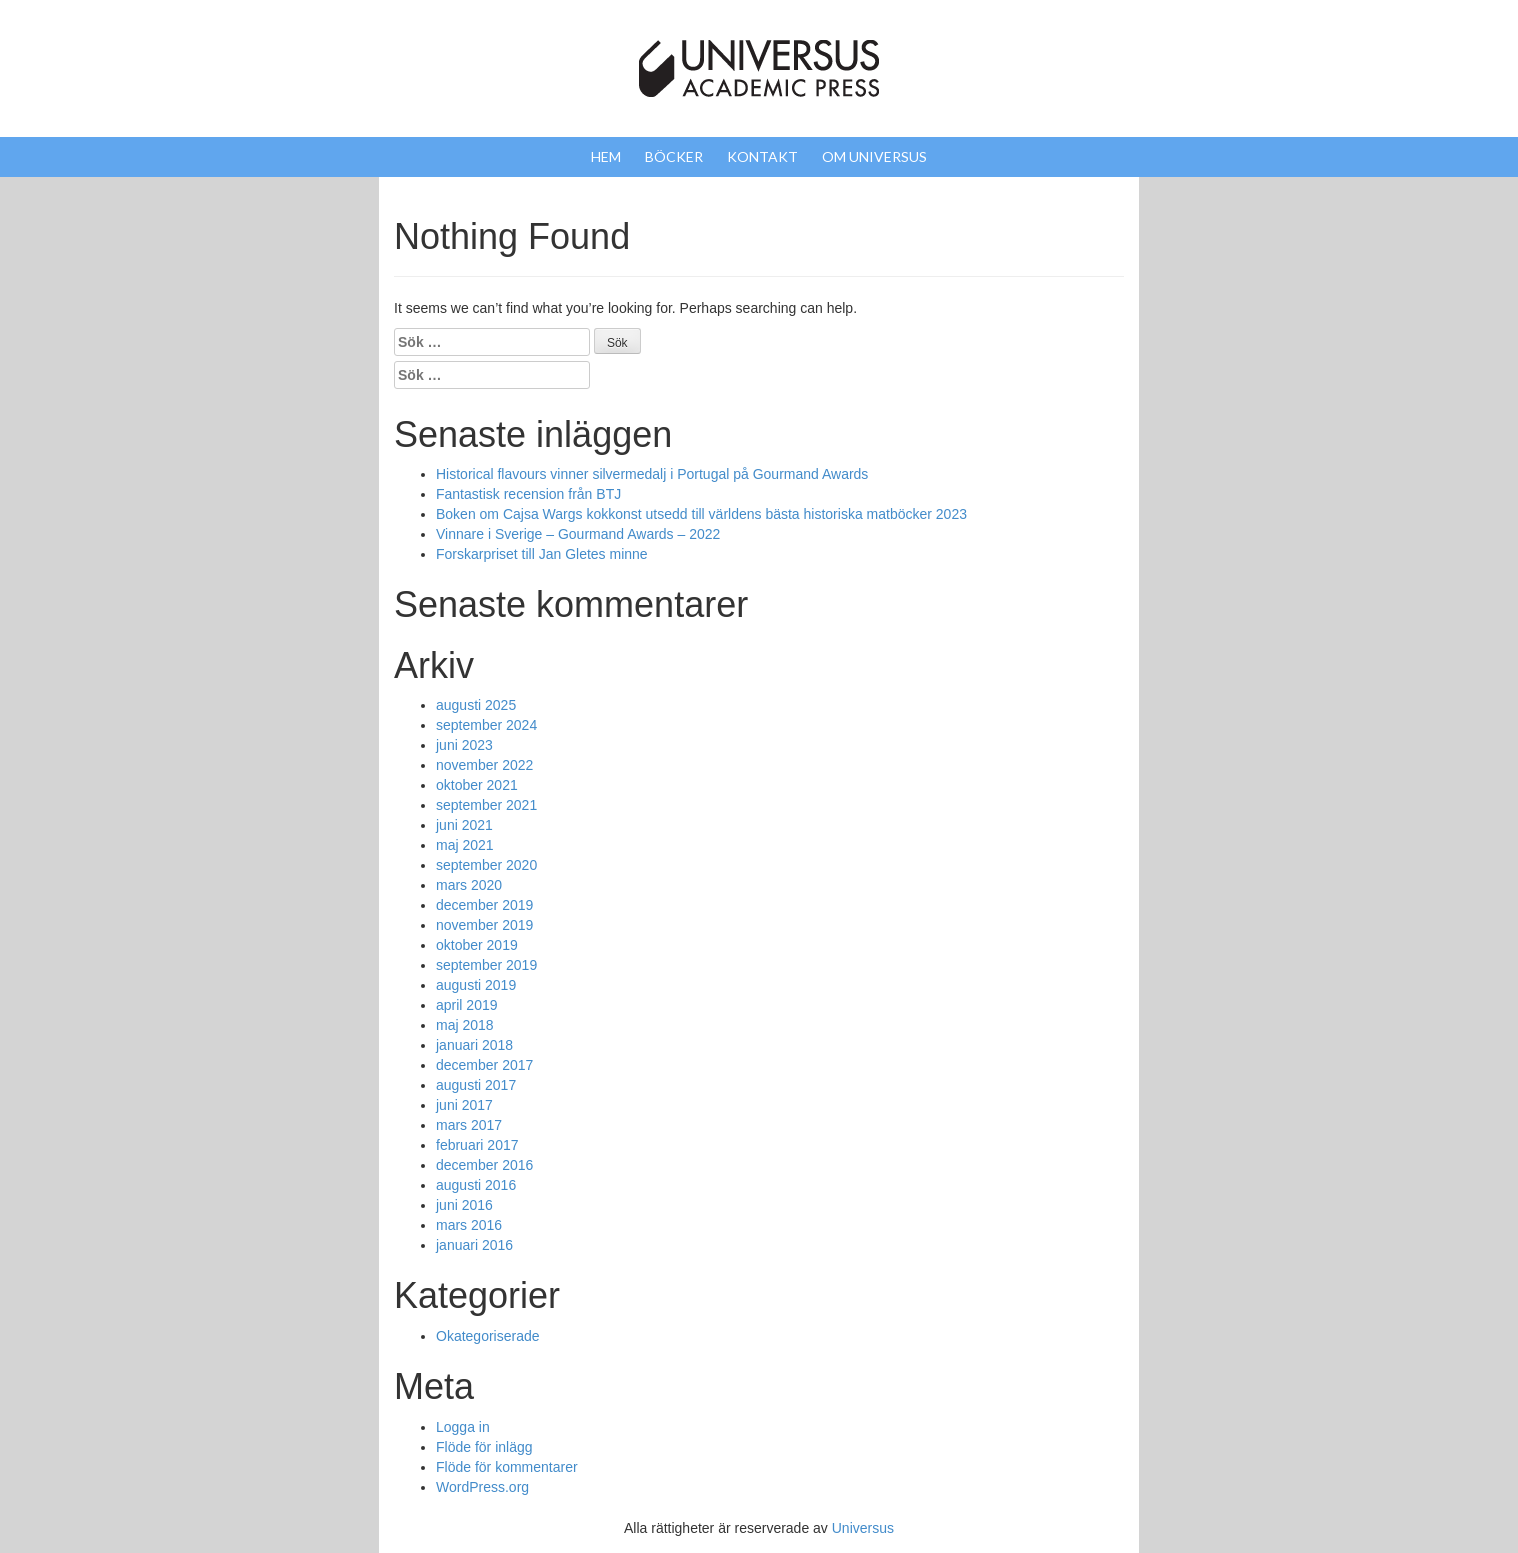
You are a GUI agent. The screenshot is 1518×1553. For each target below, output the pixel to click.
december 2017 (484, 1065)
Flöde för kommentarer (507, 1467)
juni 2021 (464, 825)
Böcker (674, 156)
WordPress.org (482, 1487)
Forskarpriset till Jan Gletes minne (542, 554)
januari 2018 (474, 1045)
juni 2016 (464, 1205)
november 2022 (484, 765)
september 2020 (486, 865)
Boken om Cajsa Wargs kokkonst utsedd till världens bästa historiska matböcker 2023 (701, 514)
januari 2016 (474, 1245)
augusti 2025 (476, 705)
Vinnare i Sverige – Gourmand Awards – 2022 (578, 534)
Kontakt (762, 156)
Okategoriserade (488, 1336)
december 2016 (484, 1165)
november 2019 (484, 925)
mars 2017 (469, 1125)
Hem (606, 156)
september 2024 (486, 725)
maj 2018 (465, 1025)
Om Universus (874, 156)
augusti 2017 (476, 1085)
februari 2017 (477, 1145)
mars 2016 (469, 1225)
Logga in (463, 1427)
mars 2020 (469, 885)
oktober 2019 (477, 945)
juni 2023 (464, 745)
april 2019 (467, 1005)
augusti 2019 (476, 985)
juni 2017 (464, 1105)
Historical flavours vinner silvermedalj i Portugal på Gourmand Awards (652, 474)
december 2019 (484, 905)
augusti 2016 (476, 1185)
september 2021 (486, 805)
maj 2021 (465, 845)
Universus (863, 1528)
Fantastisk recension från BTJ (528, 494)
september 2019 (486, 965)
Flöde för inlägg (484, 1447)
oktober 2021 (477, 785)
